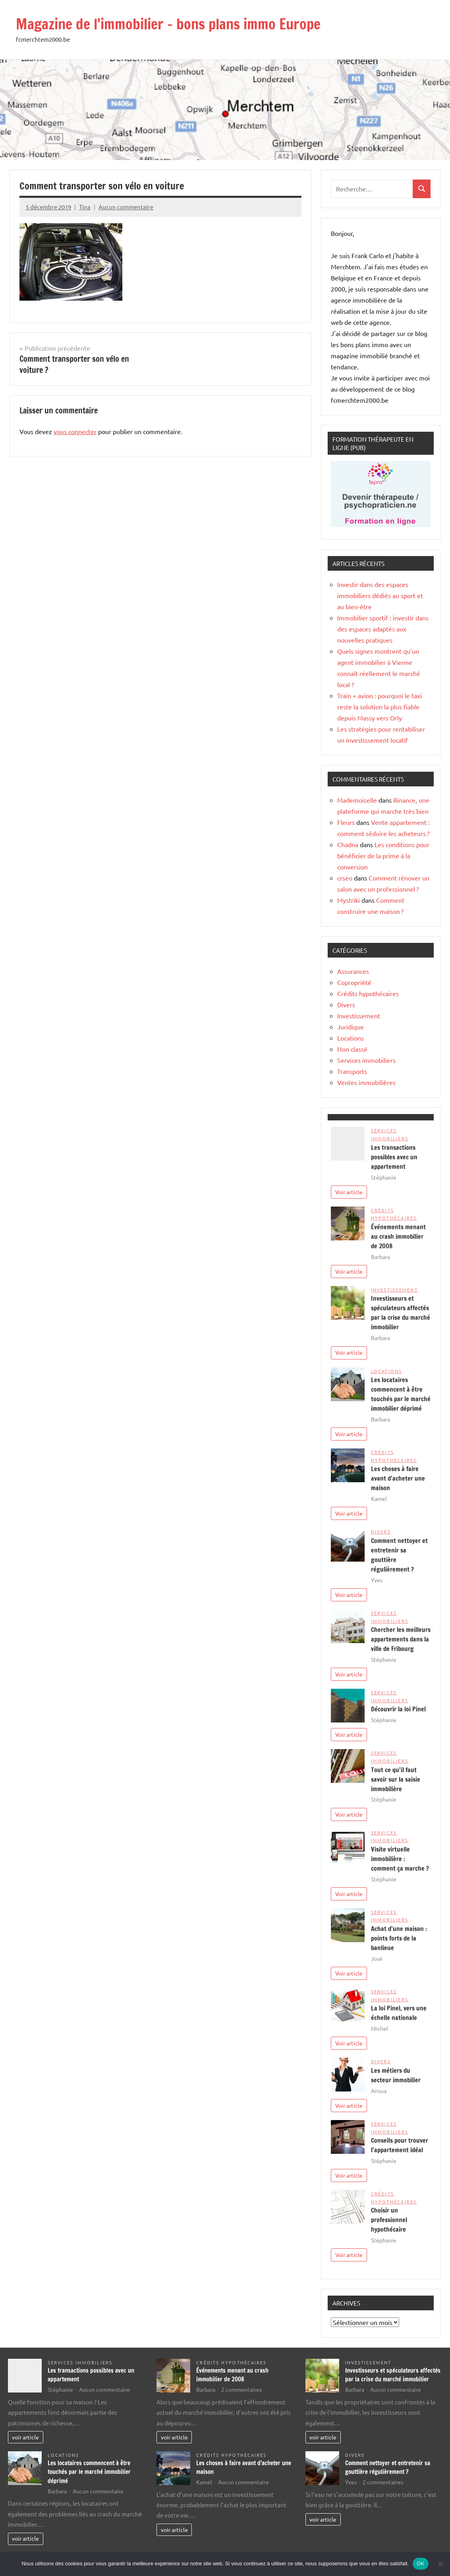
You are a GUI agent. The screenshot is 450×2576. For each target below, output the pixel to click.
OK (420, 2563)
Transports (352, 1071)
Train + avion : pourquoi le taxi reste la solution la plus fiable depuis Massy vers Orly (379, 706)
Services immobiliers (366, 1060)
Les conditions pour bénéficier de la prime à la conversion (383, 855)
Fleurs (346, 822)
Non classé (352, 1049)
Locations (350, 1038)
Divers (346, 1004)
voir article (25, 2437)
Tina (85, 206)
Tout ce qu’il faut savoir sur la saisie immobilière (395, 1779)
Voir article (349, 1191)
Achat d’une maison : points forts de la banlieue (399, 1938)
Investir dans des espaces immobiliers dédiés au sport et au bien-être (380, 595)
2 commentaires (241, 2389)
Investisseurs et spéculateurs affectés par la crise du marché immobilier (392, 2375)
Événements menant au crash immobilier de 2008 (398, 1236)
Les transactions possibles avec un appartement (394, 1157)
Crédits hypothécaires (368, 993)
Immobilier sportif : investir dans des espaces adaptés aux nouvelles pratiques (383, 629)
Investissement (358, 1016)
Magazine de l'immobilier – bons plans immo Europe (168, 24)
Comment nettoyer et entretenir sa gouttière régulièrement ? (387, 2467)
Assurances (353, 971)
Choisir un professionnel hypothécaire (389, 2220)
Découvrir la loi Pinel (398, 1709)
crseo (344, 878)
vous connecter (75, 431)
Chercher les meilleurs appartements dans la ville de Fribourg (401, 1639)
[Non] (440, 2564)
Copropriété (354, 982)
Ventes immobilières (366, 1082)
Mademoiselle (357, 800)
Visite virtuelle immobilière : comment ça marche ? (400, 1859)
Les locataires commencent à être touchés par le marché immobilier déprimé (89, 2472)
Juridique (350, 1027)
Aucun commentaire (125, 206)
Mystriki (348, 900)
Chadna (347, 844)
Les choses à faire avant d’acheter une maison (398, 1478)
